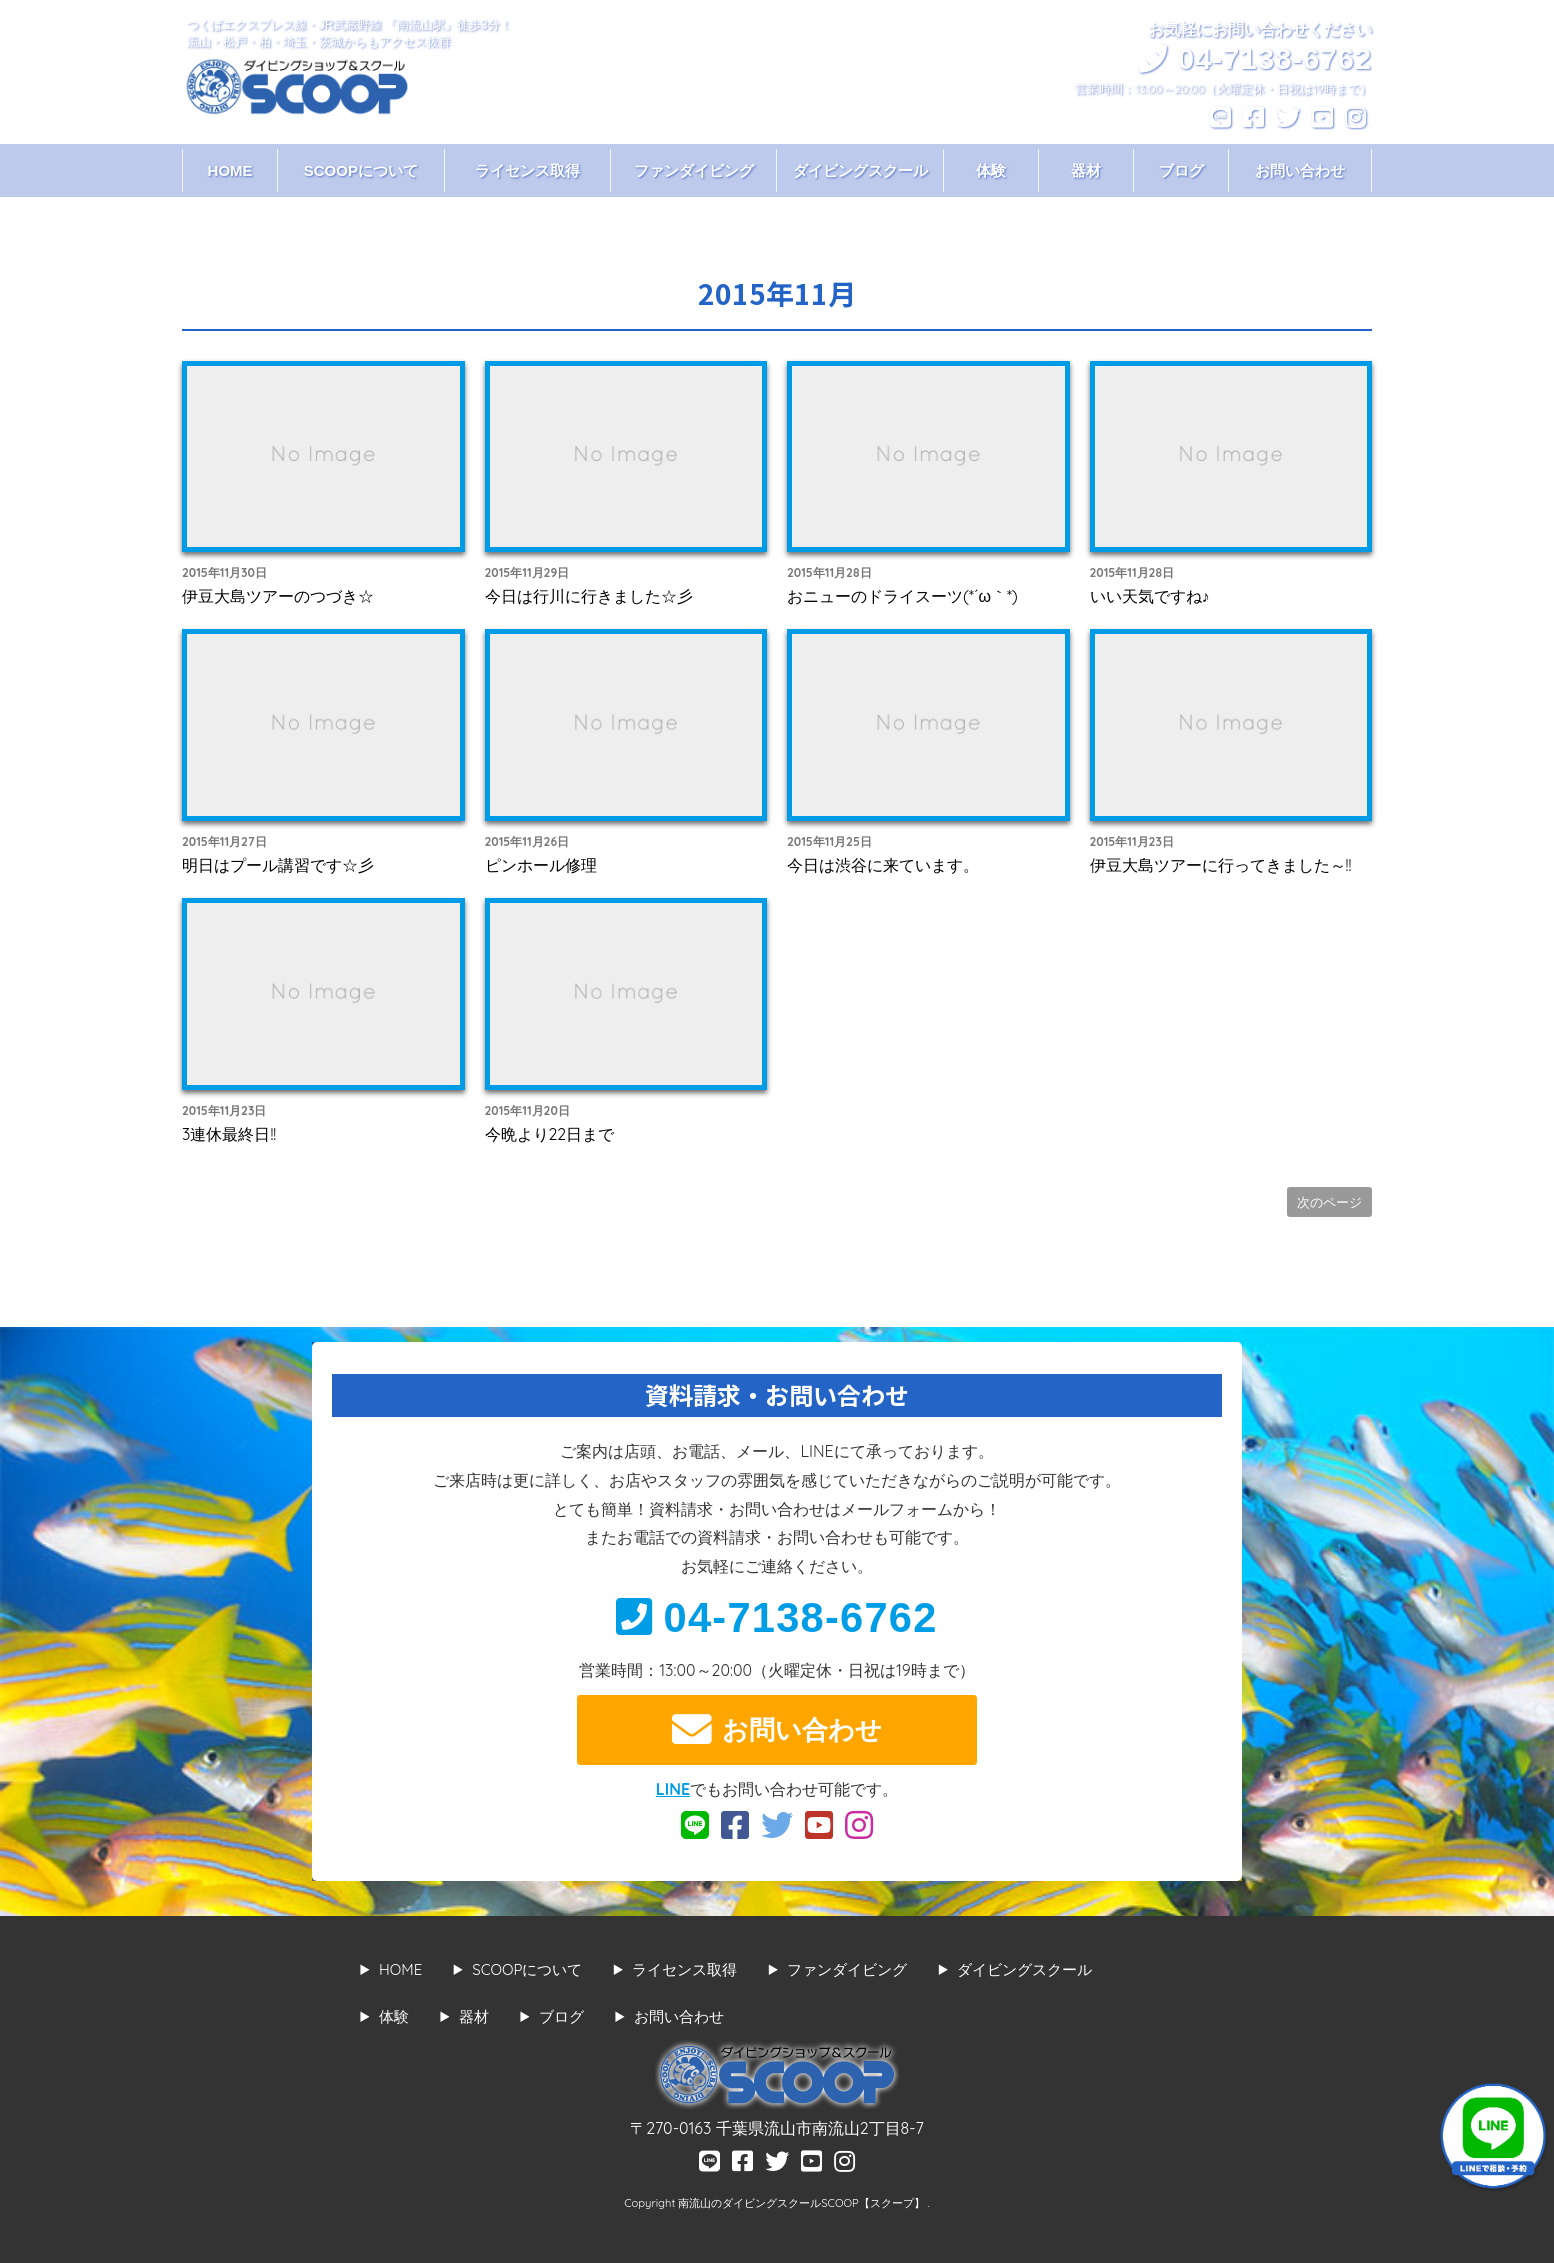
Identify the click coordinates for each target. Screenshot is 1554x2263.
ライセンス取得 (527, 170)
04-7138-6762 (776, 1617)
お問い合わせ (1300, 170)
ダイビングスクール (860, 170)
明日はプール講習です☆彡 (278, 865)
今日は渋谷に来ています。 (883, 865)
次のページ (1329, 1202)
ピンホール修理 (541, 865)
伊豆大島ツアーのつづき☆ (278, 596)
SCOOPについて (361, 170)
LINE (673, 1789)
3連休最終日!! (229, 1134)
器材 (1086, 170)
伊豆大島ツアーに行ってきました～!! (1221, 865)
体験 (991, 170)
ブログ (1181, 170)
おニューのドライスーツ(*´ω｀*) (902, 596)
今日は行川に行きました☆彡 (589, 596)
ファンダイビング (694, 170)
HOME (230, 170)
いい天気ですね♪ (1150, 596)
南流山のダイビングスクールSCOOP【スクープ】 (802, 2203)
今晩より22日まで (550, 1134)
